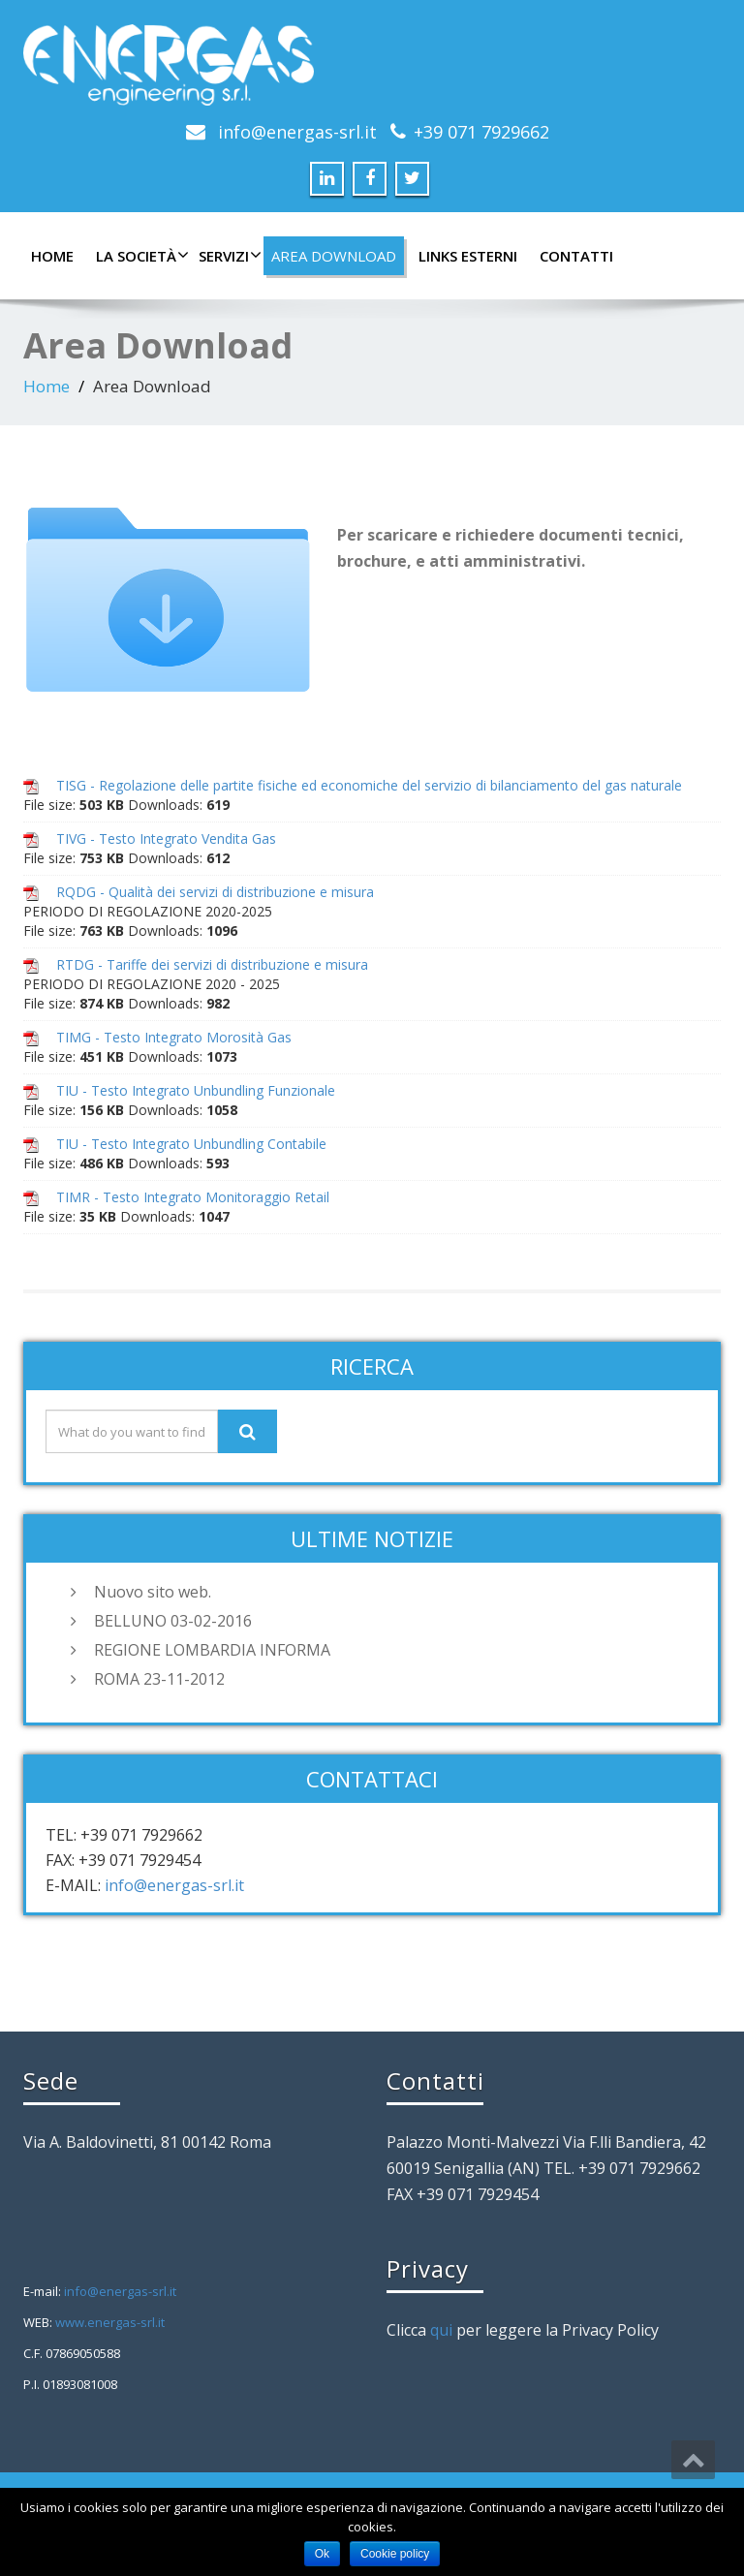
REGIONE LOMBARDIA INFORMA (212, 1650)
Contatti (576, 255)
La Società (140, 255)
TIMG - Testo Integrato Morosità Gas (174, 1037)
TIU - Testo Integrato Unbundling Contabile (191, 1143)
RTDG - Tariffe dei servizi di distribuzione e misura (212, 964)
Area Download (333, 255)
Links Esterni (467, 255)
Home (52, 255)
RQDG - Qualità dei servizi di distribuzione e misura (215, 892)
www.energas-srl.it (110, 2322)
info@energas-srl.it (297, 131)
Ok (322, 2553)
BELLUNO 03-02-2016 (173, 1620)
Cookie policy (394, 2553)
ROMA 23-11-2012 (159, 1679)
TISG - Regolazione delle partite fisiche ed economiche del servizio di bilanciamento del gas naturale (369, 785)
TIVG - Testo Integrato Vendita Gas (166, 838)
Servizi (228, 255)
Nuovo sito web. (152, 1591)
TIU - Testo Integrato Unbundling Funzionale (195, 1090)
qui (441, 2330)
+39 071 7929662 (481, 131)
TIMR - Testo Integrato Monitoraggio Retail (192, 1197)
